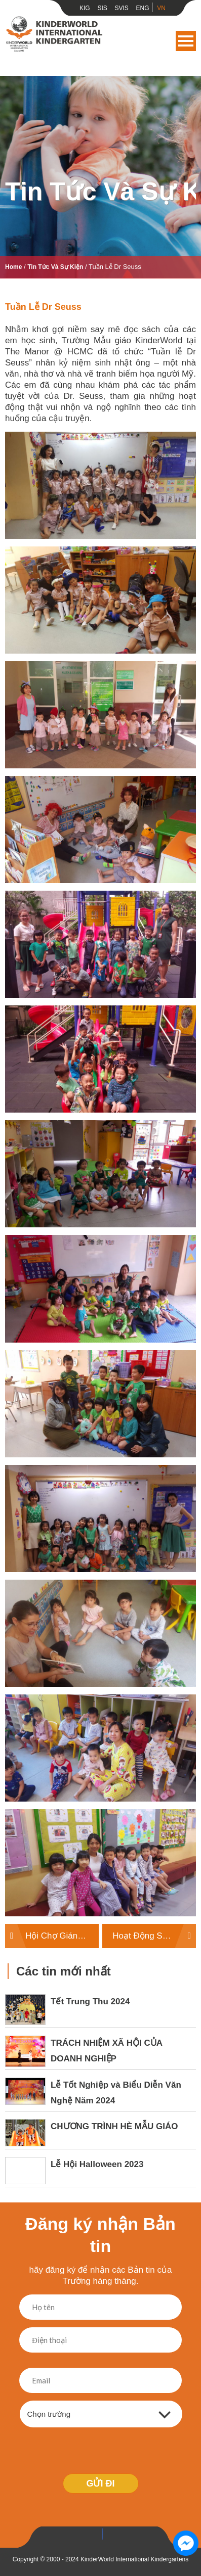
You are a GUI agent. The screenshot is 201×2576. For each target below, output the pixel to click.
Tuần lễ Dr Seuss (43, 307)
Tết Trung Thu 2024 (90, 2001)
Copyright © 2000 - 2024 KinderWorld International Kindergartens (101, 2559)
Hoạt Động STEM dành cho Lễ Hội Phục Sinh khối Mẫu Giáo (154, 1936)
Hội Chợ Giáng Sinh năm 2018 (62, 1936)
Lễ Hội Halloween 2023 (97, 2164)
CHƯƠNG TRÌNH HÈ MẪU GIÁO (114, 2126)
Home (13, 266)
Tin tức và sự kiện (55, 266)
